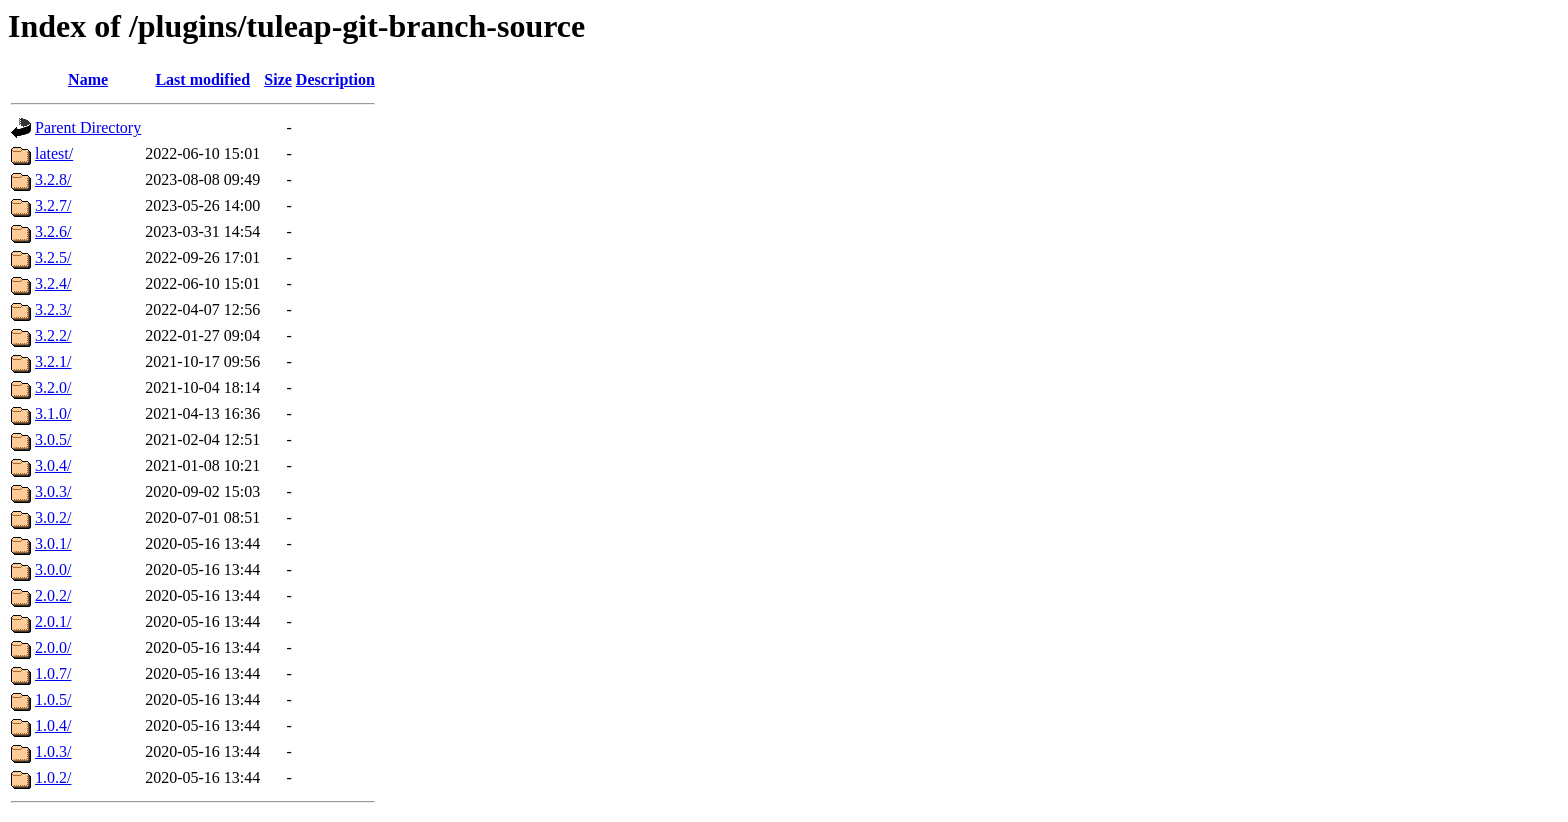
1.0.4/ (53, 725)
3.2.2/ (53, 335)
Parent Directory (88, 127)
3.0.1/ (53, 543)
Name (88, 79)
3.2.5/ (53, 257)
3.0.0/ (53, 569)
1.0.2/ (53, 777)
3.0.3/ (53, 491)
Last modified (202, 79)
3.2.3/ (53, 309)
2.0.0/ (53, 647)
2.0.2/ (53, 595)
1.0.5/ (53, 699)
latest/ (54, 153)
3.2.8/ (53, 179)
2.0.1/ (53, 621)
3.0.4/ (53, 465)
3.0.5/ (53, 439)
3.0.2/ (53, 517)
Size (278, 79)
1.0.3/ (53, 751)
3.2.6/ (53, 231)
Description (335, 79)
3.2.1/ (53, 361)
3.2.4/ (53, 283)
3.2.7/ (53, 205)
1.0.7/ (53, 673)
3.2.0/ (53, 387)
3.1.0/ (53, 413)
